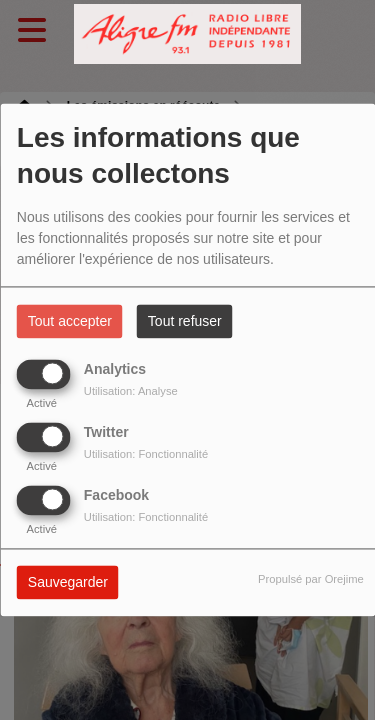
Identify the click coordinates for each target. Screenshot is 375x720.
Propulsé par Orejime (311, 580)
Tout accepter (70, 322)
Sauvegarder (68, 583)
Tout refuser (185, 322)
